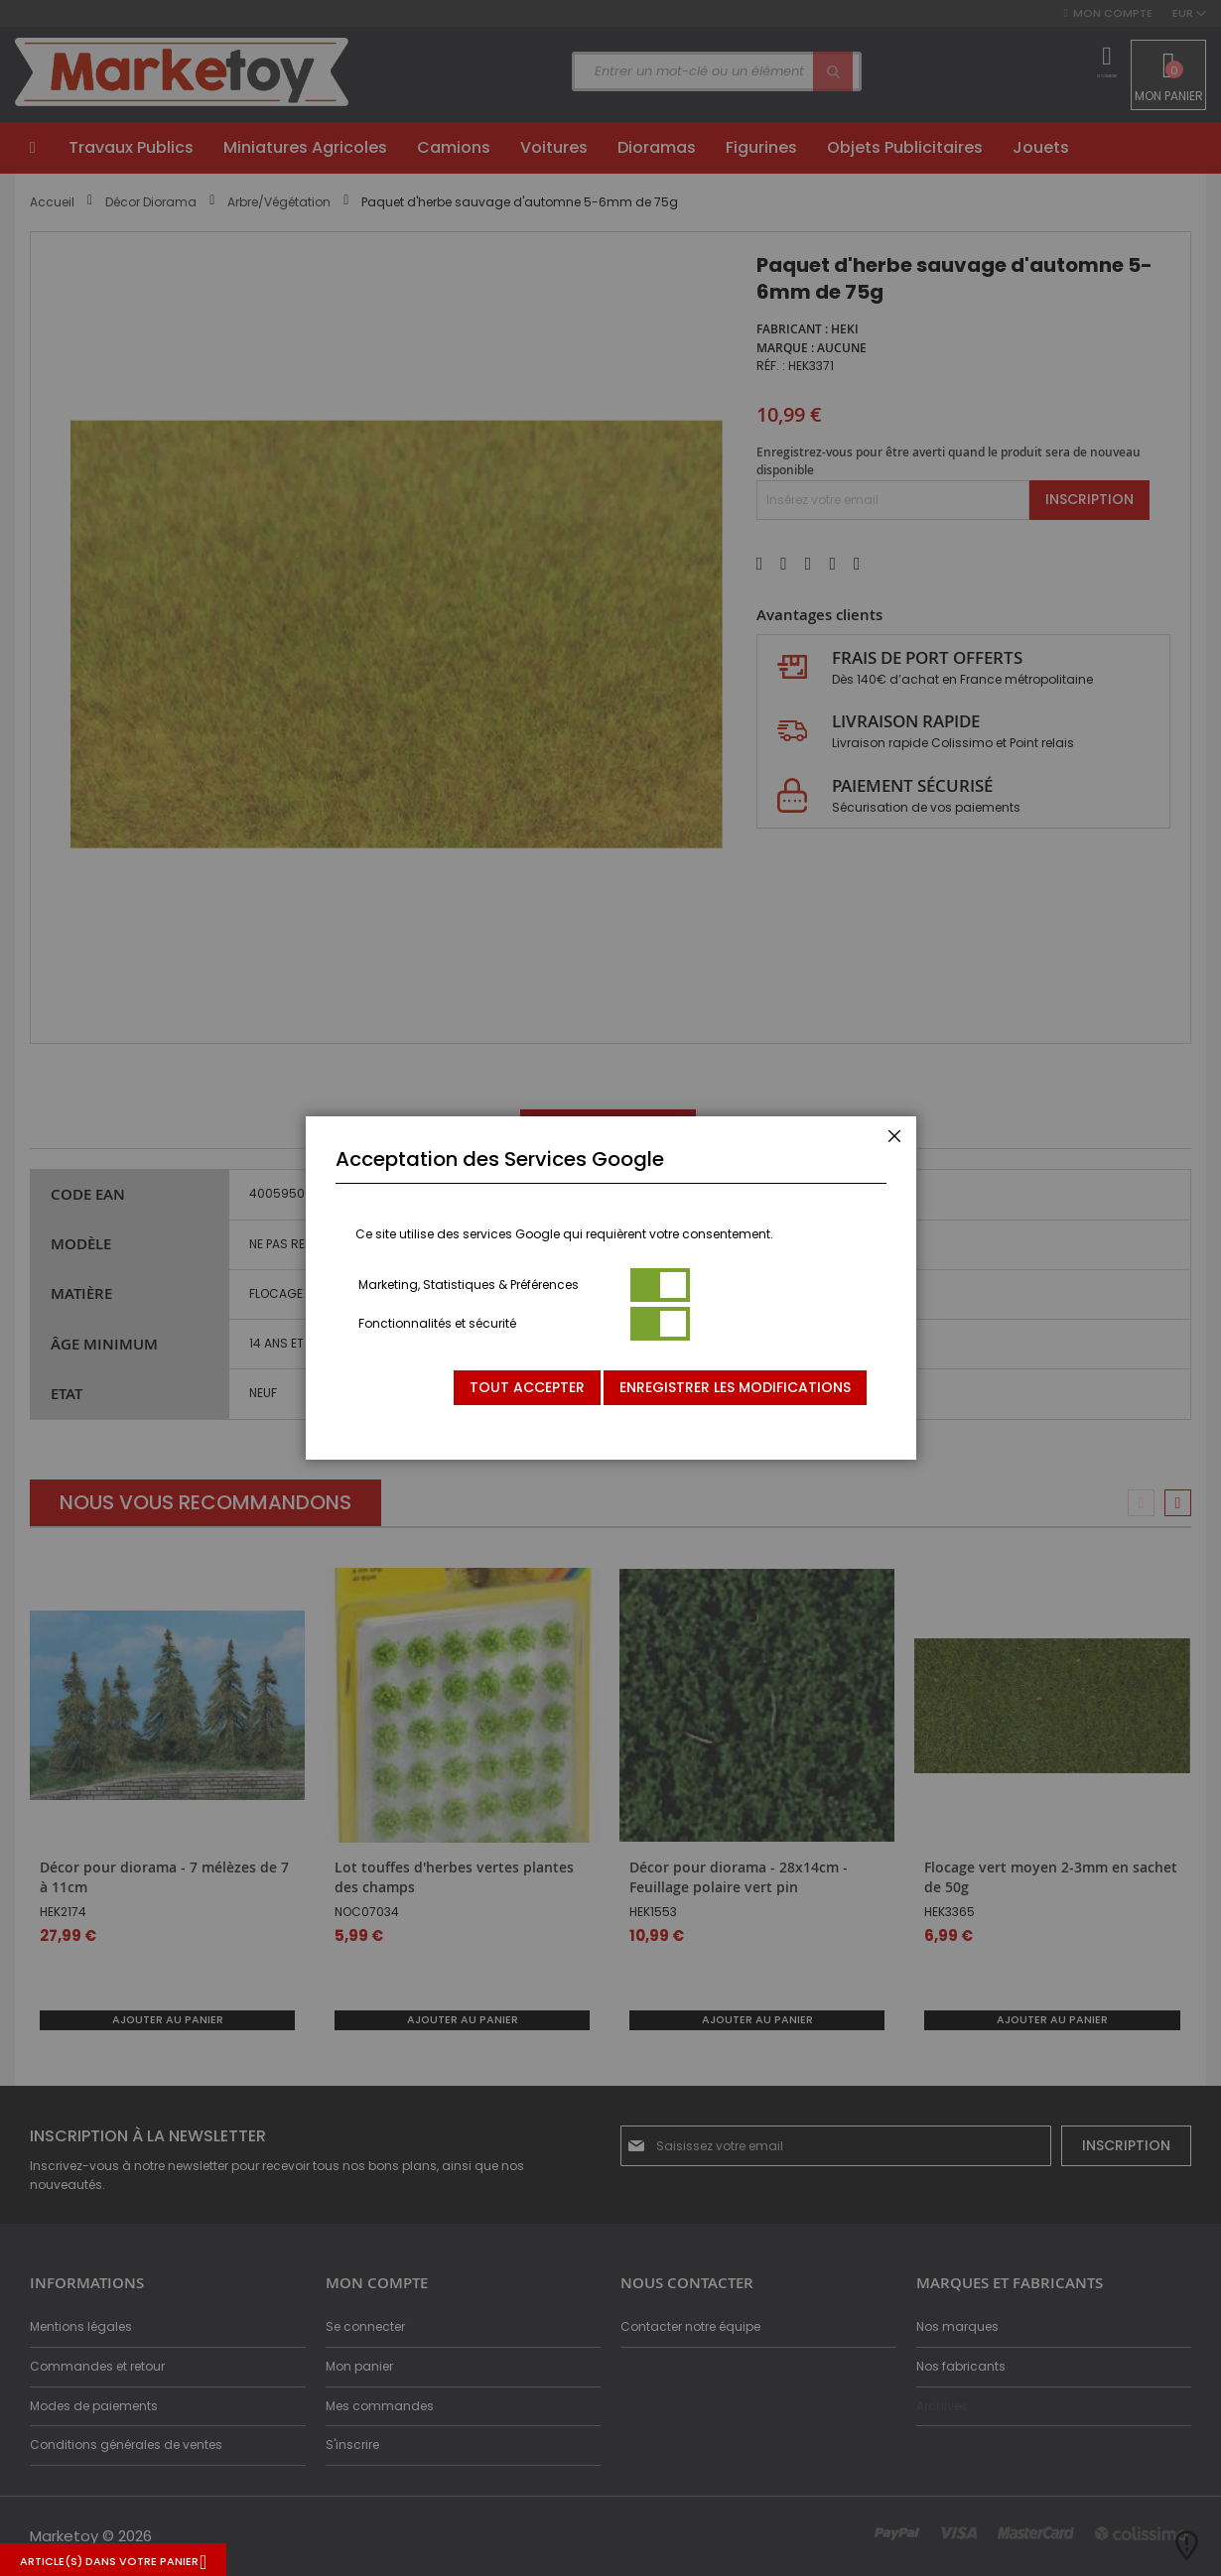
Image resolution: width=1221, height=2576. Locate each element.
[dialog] (610, 1288)
